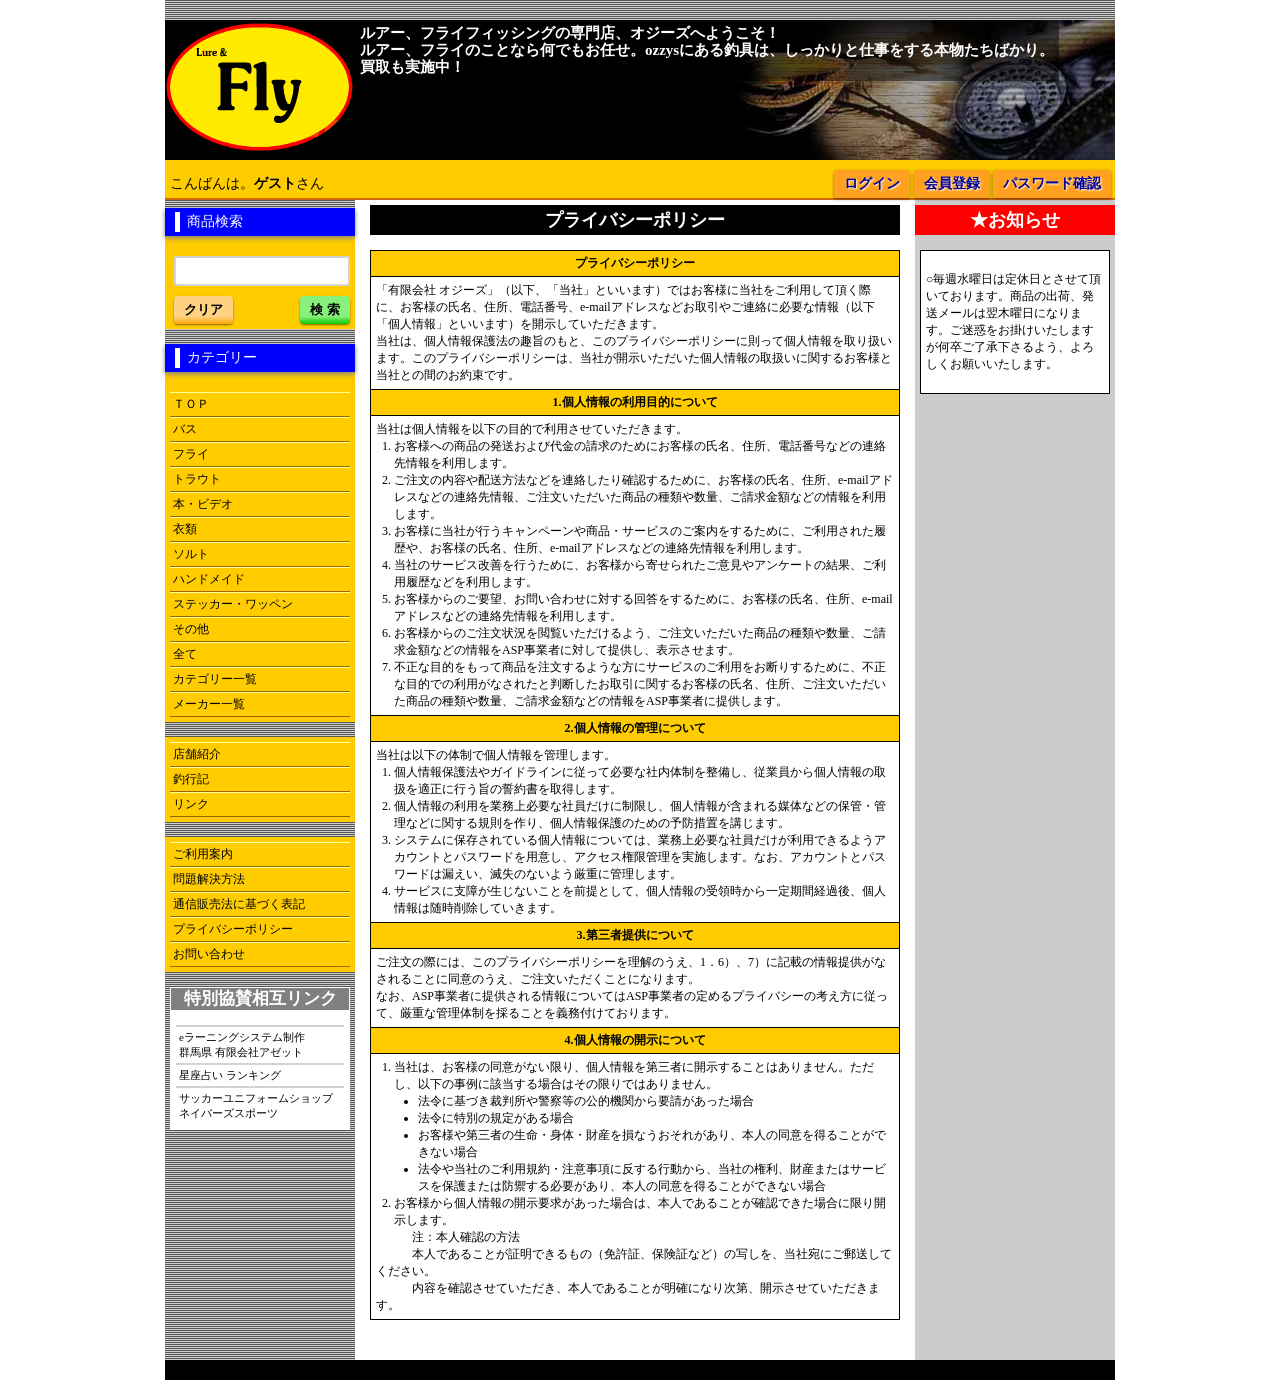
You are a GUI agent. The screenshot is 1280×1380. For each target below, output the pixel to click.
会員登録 (952, 183)
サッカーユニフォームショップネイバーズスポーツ (256, 1105)
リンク (191, 804)
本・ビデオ (203, 504)
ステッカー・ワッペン (233, 604)
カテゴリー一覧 (215, 679)
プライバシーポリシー (233, 929)
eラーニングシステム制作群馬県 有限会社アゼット (242, 1044)
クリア (203, 309)
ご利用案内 (203, 854)
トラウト (197, 479)
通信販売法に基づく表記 (239, 904)
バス (185, 429)
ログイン (872, 183)
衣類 (185, 529)
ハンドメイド (209, 579)
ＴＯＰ (191, 404)
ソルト (191, 554)
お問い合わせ (209, 954)
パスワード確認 (1052, 183)
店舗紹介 (197, 754)
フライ (191, 454)
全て (185, 654)
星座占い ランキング (230, 1075)
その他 (191, 629)
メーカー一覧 (209, 704)
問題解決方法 (209, 879)
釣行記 (191, 779)
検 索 (325, 309)
